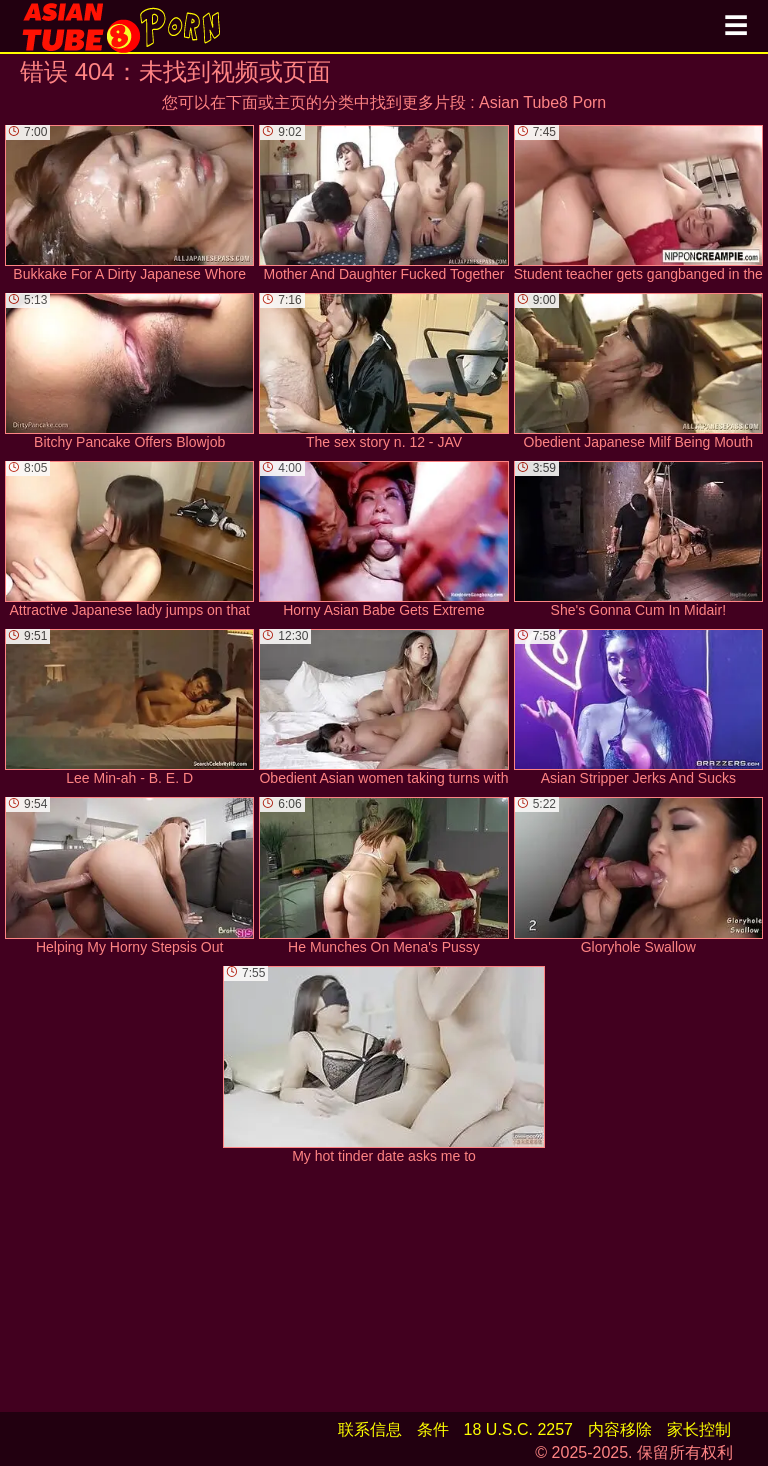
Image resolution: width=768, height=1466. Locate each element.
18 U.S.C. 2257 (518, 1429)
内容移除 (620, 1429)
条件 (433, 1429)
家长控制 (699, 1429)
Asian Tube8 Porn (542, 102)
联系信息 (370, 1429)
